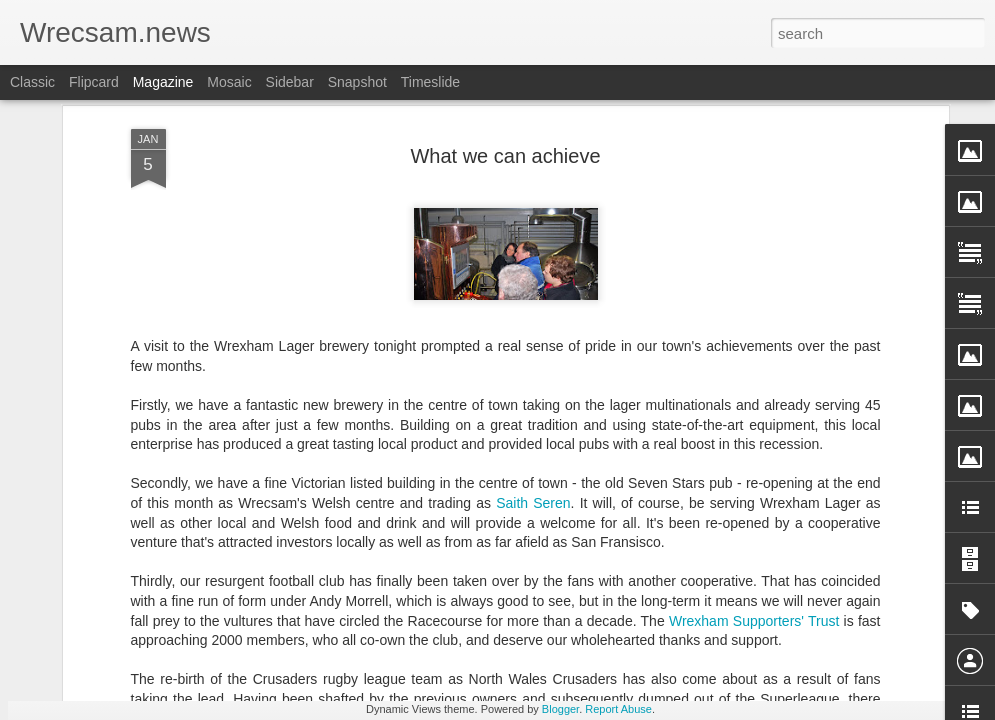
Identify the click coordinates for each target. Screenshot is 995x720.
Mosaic (229, 82)
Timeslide (430, 82)
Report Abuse (618, 709)
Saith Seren (533, 226)
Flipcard (94, 82)
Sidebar (290, 82)
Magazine (163, 82)
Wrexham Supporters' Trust (754, 344)
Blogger (560, 709)
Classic (32, 82)
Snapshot (357, 82)
